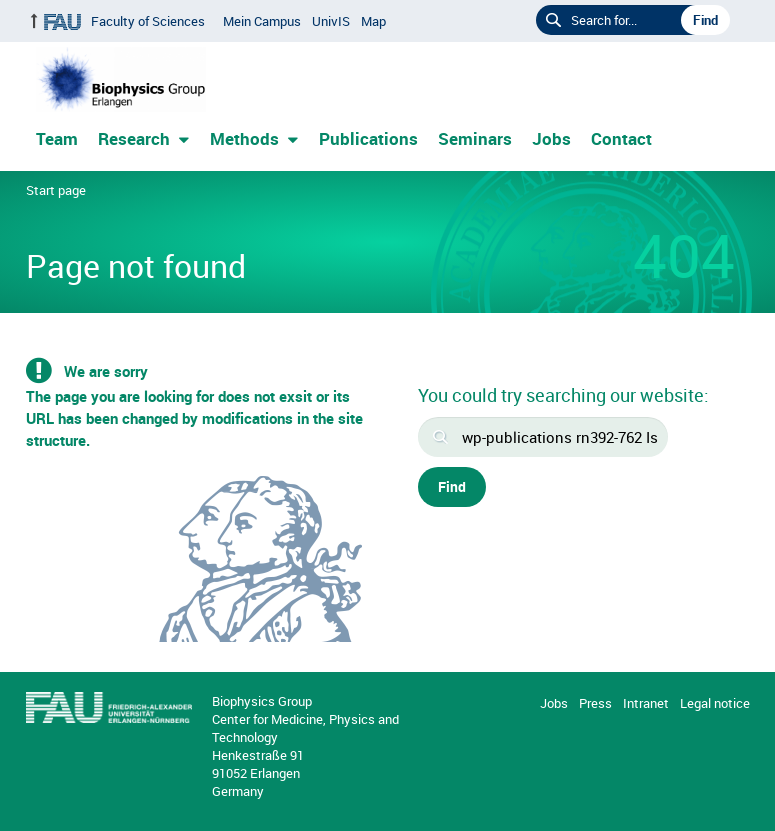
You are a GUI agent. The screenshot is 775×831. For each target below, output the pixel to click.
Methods (244, 138)
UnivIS (331, 21)
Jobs (551, 138)
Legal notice (715, 703)
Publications (368, 138)
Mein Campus (262, 21)
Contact (621, 138)
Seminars (475, 138)
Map (373, 21)
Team (57, 138)
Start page (56, 190)
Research (134, 138)
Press (595, 703)
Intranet (646, 703)
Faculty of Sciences (148, 21)
